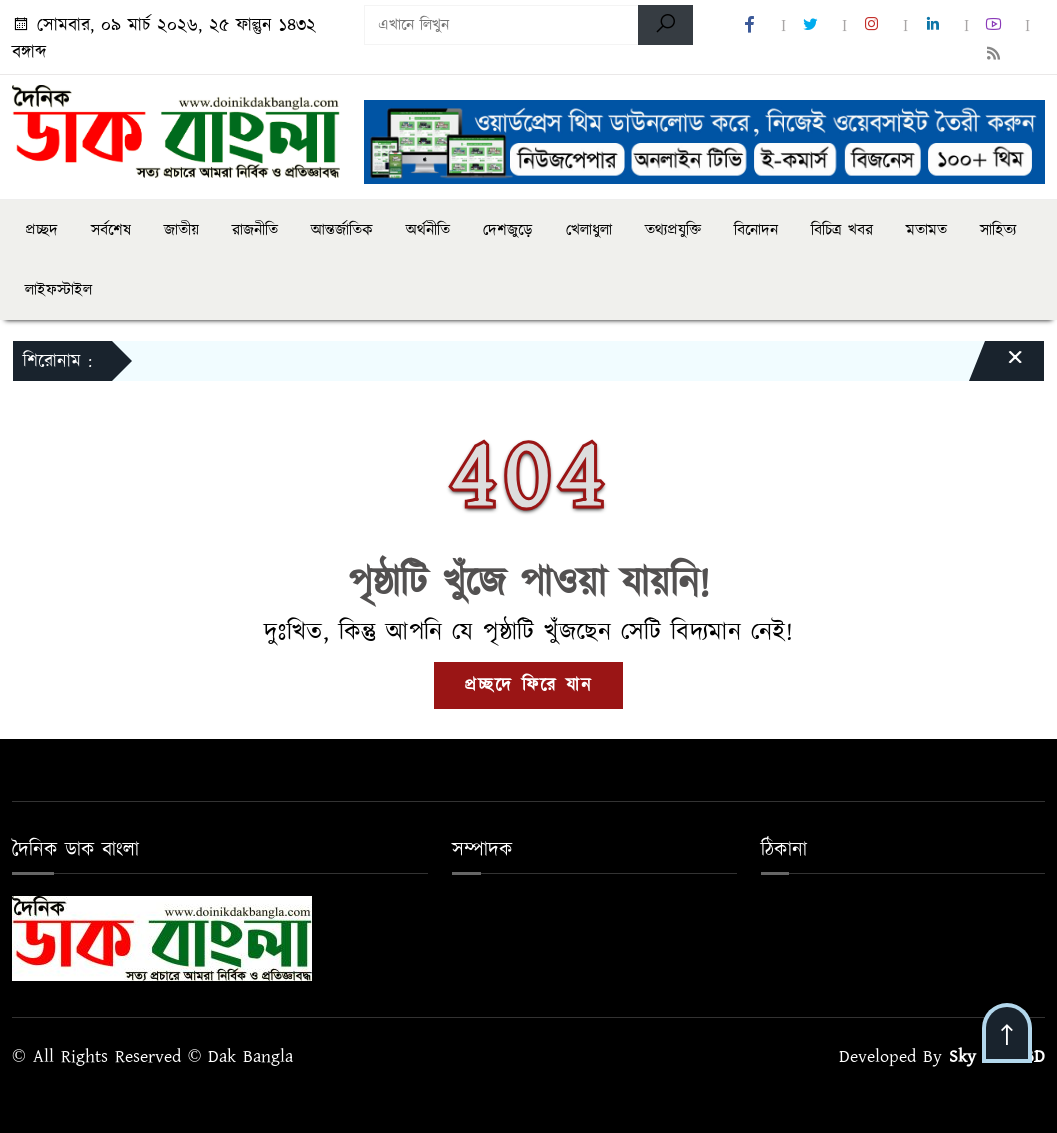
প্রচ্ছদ (41, 230)
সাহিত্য (998, 230)
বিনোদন (756, 230)
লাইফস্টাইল (58, 290)
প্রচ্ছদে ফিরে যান (528, 685)
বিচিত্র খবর (842, 230)
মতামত (926, 230)
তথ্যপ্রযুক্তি (673, 230)
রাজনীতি (255, 230)
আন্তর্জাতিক (342, 230)
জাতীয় (181, 230)
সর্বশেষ (111, 230)
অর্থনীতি (428, 230)
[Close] (997, 366)
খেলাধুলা (589, 230)
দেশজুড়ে (508, 230)
